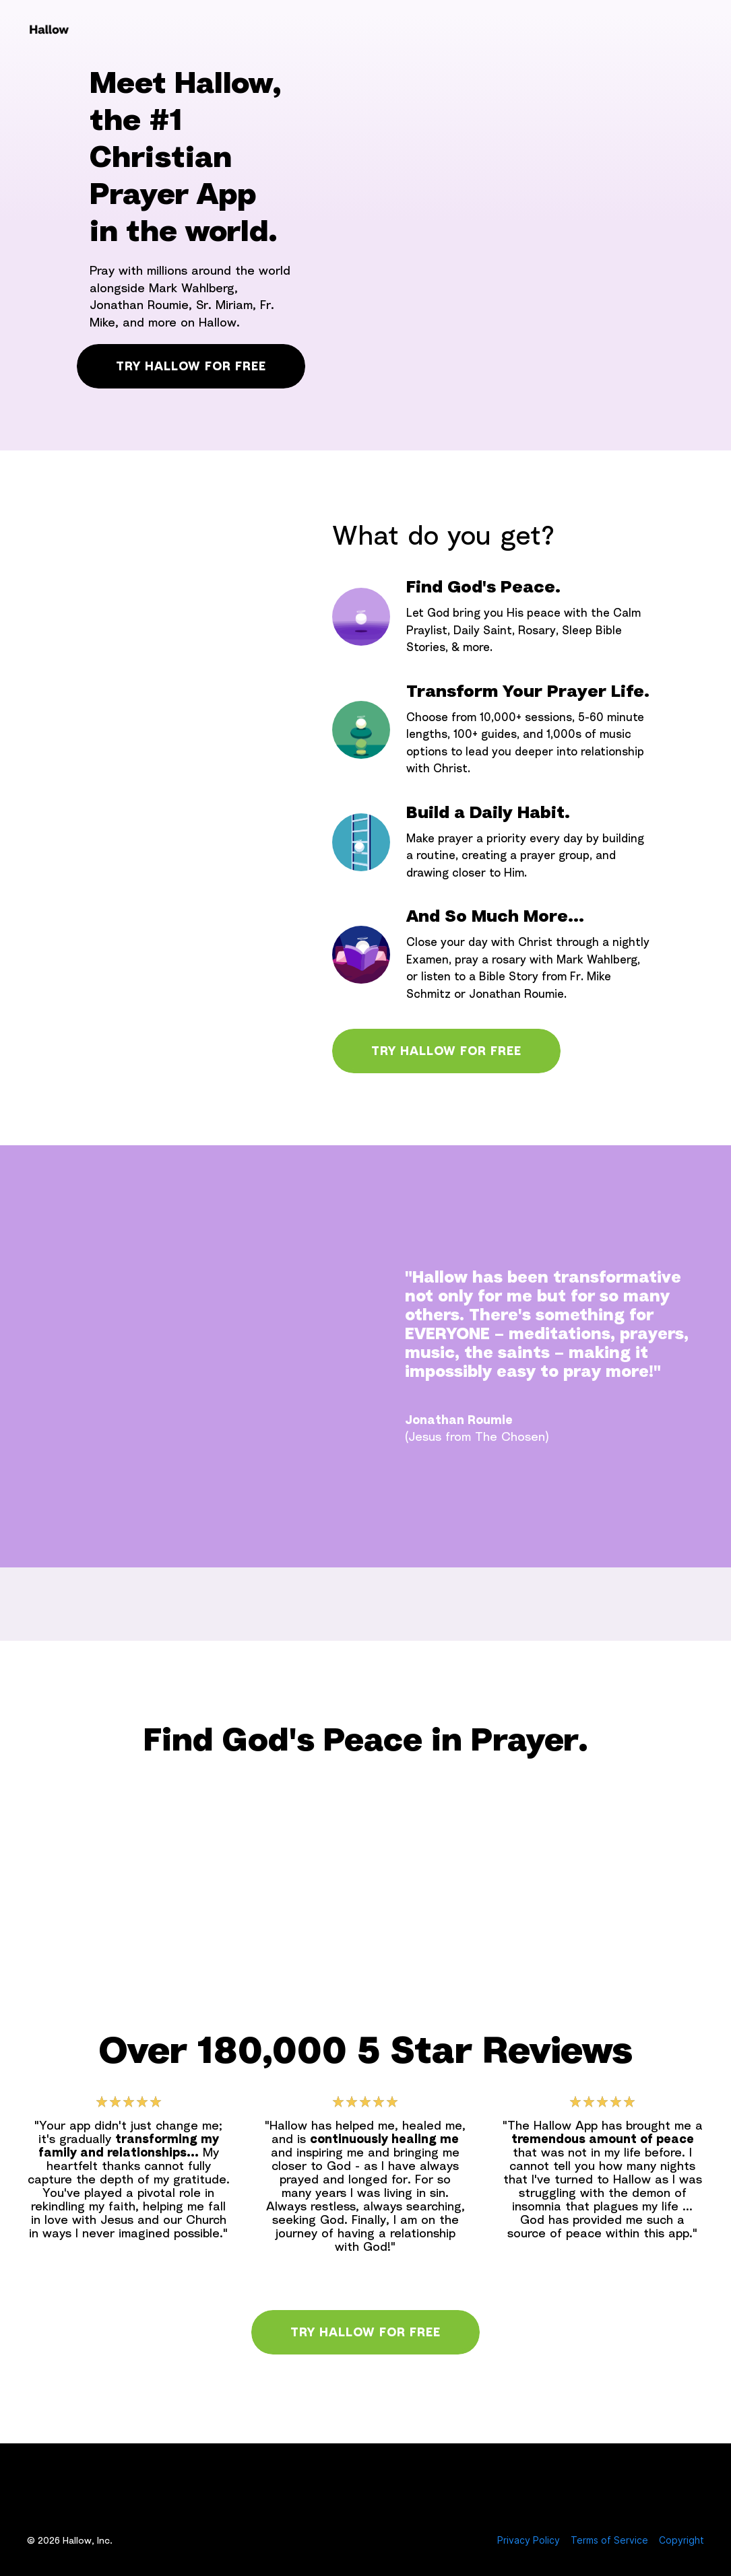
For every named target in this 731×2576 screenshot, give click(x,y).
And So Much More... (495, 916)
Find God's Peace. (483, 586)
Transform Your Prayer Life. (527, 691)
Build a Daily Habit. (488, 812)
